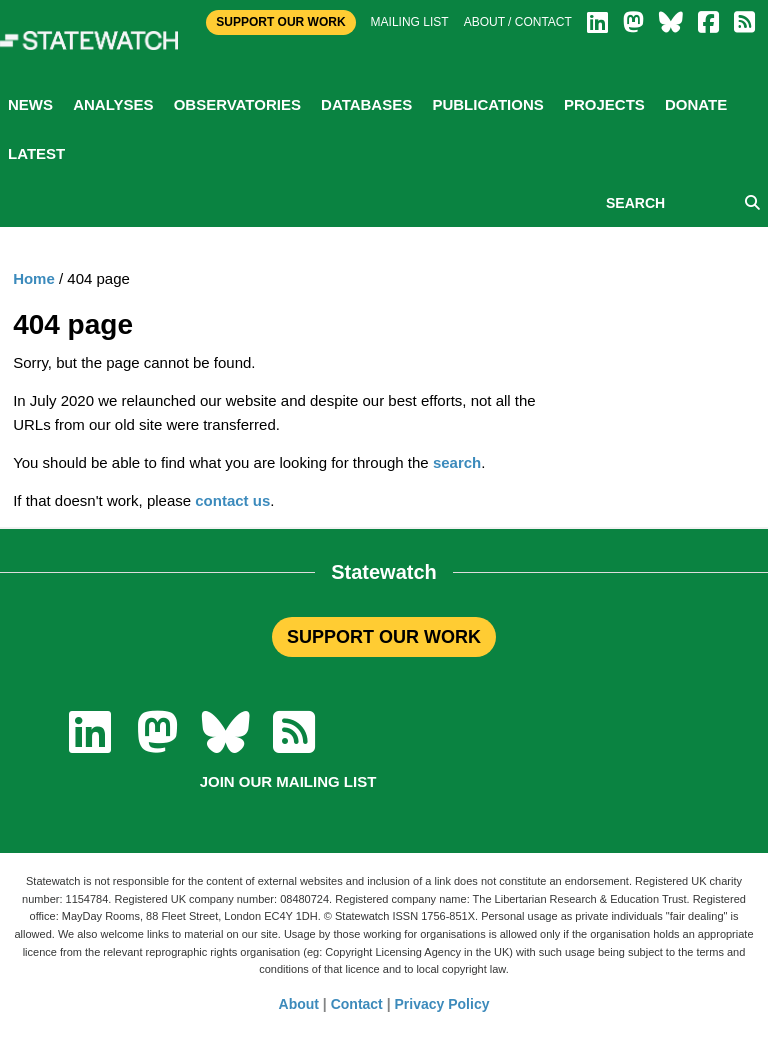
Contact (357, 1004)
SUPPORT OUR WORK (384, 637)
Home (34, 278)
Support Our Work (280, 22)
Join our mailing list (288, 781)
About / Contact (518, 22)
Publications (487, 104)
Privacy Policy (442, 1004)
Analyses (113, 104)
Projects (604, 104)
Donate (696, 104)
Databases (366, 104)
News (30, 104)
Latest (36, 153)
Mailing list (410, 22)
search (457, 462)
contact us (232, 500)
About (299, 1004)
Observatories (237, 104)
